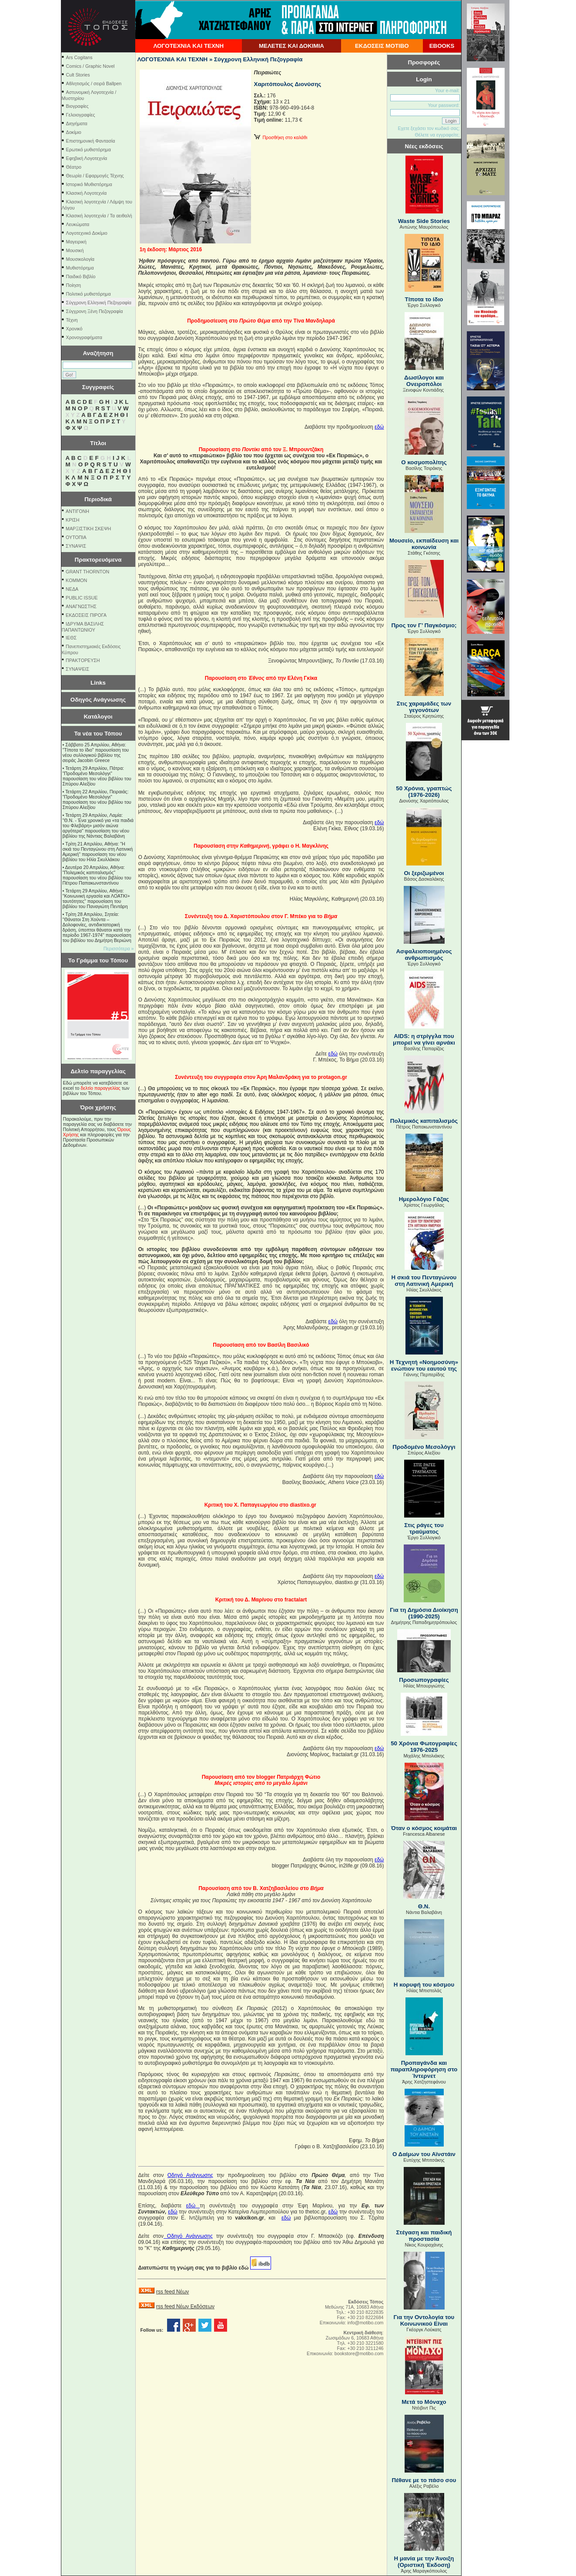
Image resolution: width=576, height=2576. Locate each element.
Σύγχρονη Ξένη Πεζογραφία (94, 311)
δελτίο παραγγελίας (100, 1088)
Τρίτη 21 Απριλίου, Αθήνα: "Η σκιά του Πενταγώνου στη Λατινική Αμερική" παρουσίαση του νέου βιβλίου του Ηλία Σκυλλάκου (98, 851)
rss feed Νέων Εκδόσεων (185, 2306)
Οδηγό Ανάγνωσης (190, 2175)
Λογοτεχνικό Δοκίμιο (86, 233)
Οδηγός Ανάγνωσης (98, 699)
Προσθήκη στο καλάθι (281, 137)
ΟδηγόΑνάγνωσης (188, 2236)
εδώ (379, 427)
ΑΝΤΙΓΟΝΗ (77, 511)
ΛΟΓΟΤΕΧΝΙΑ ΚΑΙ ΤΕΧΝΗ (188, 46)
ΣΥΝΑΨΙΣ (76, 546)
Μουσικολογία (80, 259)
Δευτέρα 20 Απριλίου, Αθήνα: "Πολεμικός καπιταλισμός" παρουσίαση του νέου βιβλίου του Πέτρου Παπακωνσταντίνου (97, 875)
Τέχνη (72, 320)
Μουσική (75, 250)
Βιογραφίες (77, 106)
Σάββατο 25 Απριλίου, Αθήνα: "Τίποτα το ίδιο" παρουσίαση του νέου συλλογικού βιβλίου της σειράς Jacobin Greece (96, 752)
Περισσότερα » (119, 948)
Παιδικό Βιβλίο (81, 276)
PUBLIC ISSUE (81, 597)
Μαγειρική (76, 241)
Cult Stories (78, 74)
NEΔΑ (72, 589)
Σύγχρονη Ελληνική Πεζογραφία (99, 302)
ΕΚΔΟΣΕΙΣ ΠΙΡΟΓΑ (86, 615)
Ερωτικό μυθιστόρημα (88, 149)
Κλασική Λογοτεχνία (86, 193)
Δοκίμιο (73, 132)
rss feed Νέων (172, 2292)
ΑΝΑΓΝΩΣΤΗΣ (81, 606)
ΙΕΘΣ (71, 637)
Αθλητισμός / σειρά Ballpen (94, 83)
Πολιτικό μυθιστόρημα (88, 293)
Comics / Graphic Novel (90, 66)
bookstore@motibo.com (359, 2353)
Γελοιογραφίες (80, 114)
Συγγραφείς (98, 387)
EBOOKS (442, 46)
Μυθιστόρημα (80, 267)
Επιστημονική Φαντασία (90, 140)
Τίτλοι (98, 443)
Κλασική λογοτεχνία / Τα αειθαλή (99, 215)
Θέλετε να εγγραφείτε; (437, 134)
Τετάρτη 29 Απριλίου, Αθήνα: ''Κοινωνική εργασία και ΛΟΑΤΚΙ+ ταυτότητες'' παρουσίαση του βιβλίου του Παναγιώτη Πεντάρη (96, 898)
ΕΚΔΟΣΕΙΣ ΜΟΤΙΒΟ (382, 46)
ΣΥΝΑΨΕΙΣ (77, 669)
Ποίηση (73, 285)
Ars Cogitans (79, 57)
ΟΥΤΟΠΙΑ (76, 537)
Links (98, 682)
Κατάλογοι (98, 716)
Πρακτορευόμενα (98, 559)
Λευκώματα (78, 224)
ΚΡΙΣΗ (72, 520)
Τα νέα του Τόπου (98, 733)
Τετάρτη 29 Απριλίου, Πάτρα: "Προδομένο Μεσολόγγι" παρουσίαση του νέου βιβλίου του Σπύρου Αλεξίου (97, 775)
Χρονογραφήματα (84, 337)
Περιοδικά (98, 499)
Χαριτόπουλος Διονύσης (287, 84)
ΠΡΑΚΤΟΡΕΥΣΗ (83, 660)
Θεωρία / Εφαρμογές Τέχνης (95, 175)
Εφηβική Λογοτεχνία (86, 158)
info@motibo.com (365, 2322)
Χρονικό (74, 328)
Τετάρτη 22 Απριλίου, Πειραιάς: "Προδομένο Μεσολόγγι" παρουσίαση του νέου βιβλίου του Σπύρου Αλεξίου (97, 799)
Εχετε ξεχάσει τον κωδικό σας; (428, 128)
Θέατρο (73, 167)
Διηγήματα (76, 123)
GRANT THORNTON (87, 571)
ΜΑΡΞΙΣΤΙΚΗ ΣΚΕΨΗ (88, 528)
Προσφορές (424, 62)
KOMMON (76, 580)
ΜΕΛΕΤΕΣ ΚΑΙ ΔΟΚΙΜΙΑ (291, 46)
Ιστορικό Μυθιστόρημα (89, 184)
